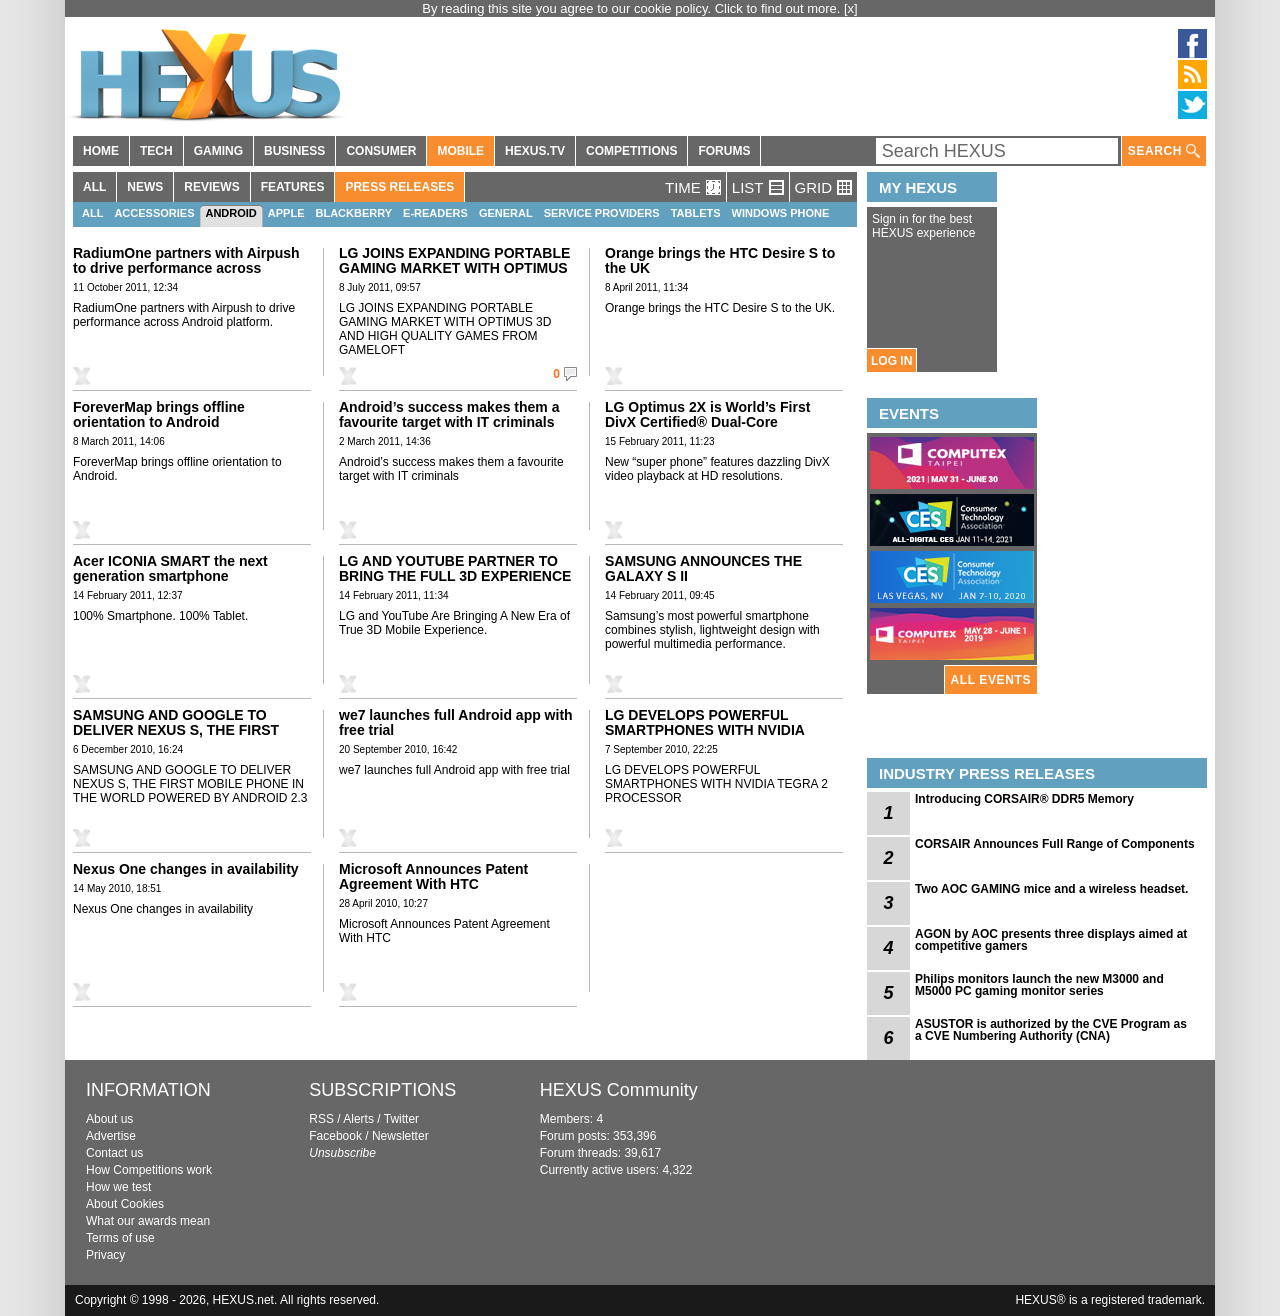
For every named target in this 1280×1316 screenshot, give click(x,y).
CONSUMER (381, 151)
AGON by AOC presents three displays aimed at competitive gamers (1051, 940)
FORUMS (724, 151)
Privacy (105, 1255)
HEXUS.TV (535, 151)
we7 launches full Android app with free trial (456, 722)
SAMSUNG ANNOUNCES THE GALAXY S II (703, 568)
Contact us (114, 1153)
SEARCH (1164, 151)
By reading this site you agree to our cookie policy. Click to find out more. (633, 8)
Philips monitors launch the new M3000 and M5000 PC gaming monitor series (1039, 985)
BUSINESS (294, 151)
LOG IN (891, 361)
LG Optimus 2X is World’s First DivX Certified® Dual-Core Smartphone (707, 422)
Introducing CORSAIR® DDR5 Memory (1024, 799)
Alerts (358, 1119)
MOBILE (460, 151)
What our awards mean (148, 1221)
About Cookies (125, 1204)
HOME (101, 151)
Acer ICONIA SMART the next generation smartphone (170, 568)
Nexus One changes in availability (186, 869)
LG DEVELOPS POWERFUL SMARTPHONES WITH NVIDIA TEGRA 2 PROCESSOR (704, 730)
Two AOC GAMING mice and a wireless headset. (1051, 889)
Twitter (401, 1119)
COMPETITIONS (631, 151)
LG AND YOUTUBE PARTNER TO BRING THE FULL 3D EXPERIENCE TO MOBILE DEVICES (455, 576)
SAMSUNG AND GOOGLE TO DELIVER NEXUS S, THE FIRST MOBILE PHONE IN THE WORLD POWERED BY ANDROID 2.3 (180, 737)
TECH (156, 151)
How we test (118, 1187)
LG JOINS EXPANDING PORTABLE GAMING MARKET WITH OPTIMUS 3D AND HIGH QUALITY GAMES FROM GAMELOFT (454, 275)
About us (109, 1119)
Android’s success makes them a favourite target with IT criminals (449, 414)
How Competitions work (149, 1170)
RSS (321, 1119)
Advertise (111, 1136)
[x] (851, 8)
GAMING (218, 151)
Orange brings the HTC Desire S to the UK (720, 260)
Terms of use (120, 1238)
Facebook (335, 1136)
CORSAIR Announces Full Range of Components (1055, 844)
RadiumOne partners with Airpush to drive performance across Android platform (186, 268)
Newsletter (400, 1136)
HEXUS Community (619, 1090)
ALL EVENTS (991, 680)
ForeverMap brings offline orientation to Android (159, 414)
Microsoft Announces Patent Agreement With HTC (433, 876)
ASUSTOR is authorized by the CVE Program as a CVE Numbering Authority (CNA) (1051, 1030)
